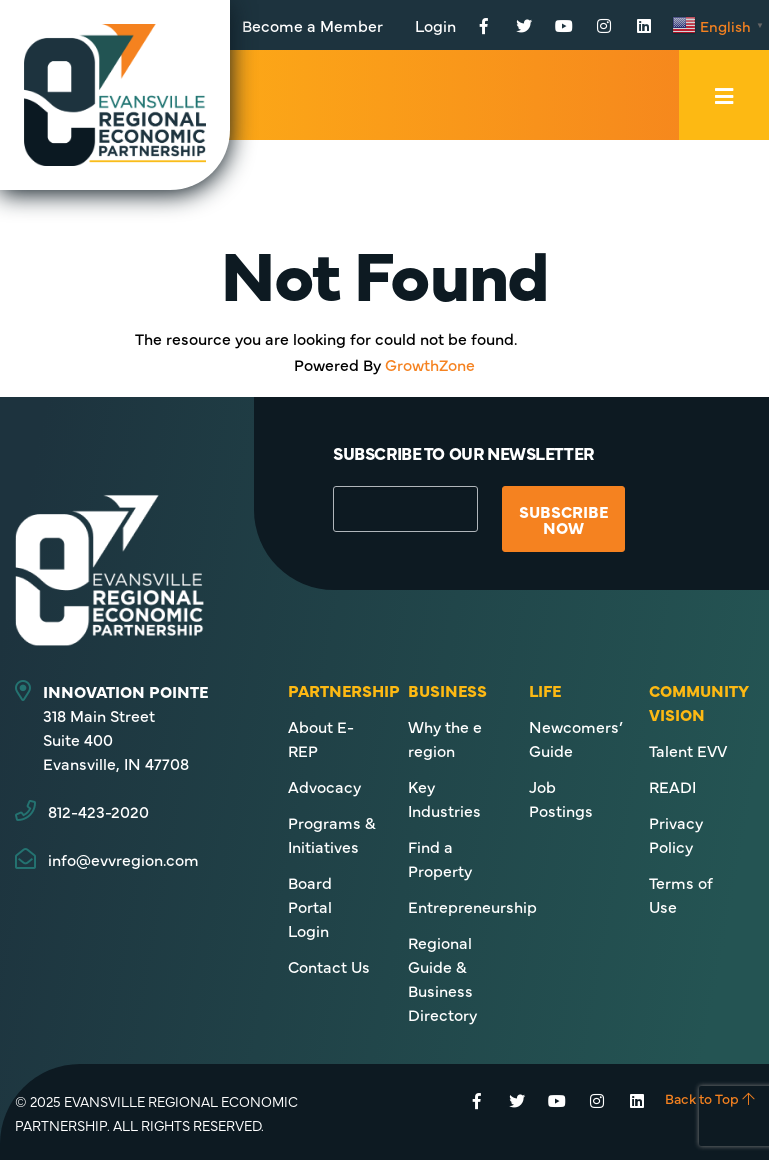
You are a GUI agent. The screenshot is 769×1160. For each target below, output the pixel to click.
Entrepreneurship (472, 906)
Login (435, 25)
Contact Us (329, 966)
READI (672, 786)
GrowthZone (430, 364)
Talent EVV (688, 750)
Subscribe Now (563, 519)
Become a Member (312, 25)
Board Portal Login (310, 906)
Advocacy (324, 786)
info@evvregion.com (123, 859)
